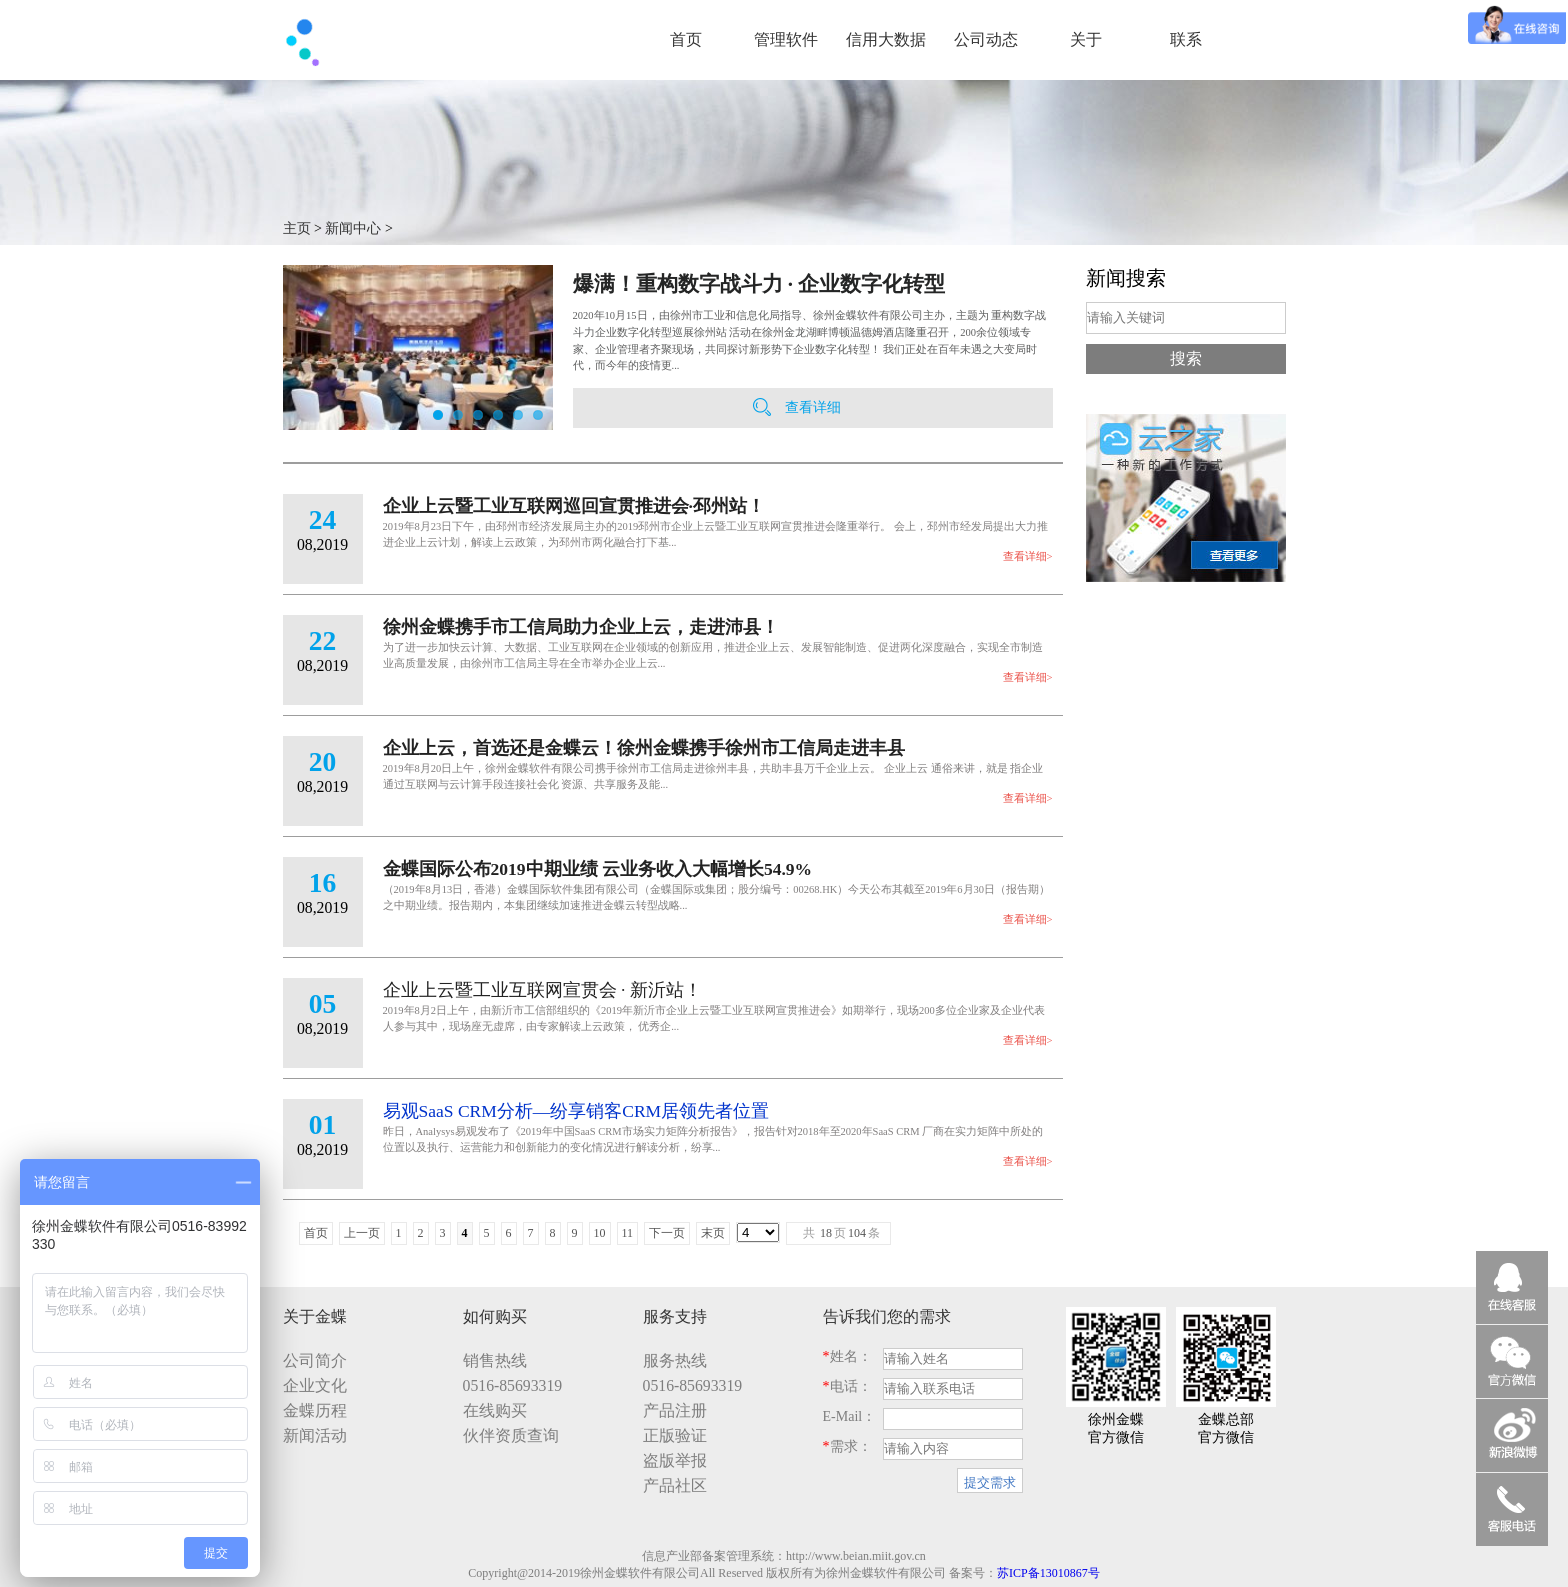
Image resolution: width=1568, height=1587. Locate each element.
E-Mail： (850, 1416)
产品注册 (675, 1410)
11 (628, 1233)
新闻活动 (315, 1435)
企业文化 (315, 1385)
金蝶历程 (315, 1410)
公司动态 (986, 39)
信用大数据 (886, 39)
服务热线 (675, 1360)
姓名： (847, 1356)
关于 (1086, 39)
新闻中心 (353, 228)
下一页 (667, 1233)
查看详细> (1028, 556)
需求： (847, 1446)
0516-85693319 (513, 1385)
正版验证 (675, 1435)
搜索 (1186, 358)
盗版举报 (675, 1460)
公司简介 (315, 1360)
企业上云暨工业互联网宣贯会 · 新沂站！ (542, 990)
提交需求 (990, 1482)
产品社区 (675, 1485)
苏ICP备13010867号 (1048, 1573)
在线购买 (495, 1410)
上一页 (362, 1233)
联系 (1186, 39)
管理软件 (786, 39)
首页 (686, 39)
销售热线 (495, 1360)
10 (600, 1233)
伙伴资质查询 (511, 1435)
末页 (713, 1233)
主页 (297, 228)
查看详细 (813, 407)
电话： (847, 1386)
